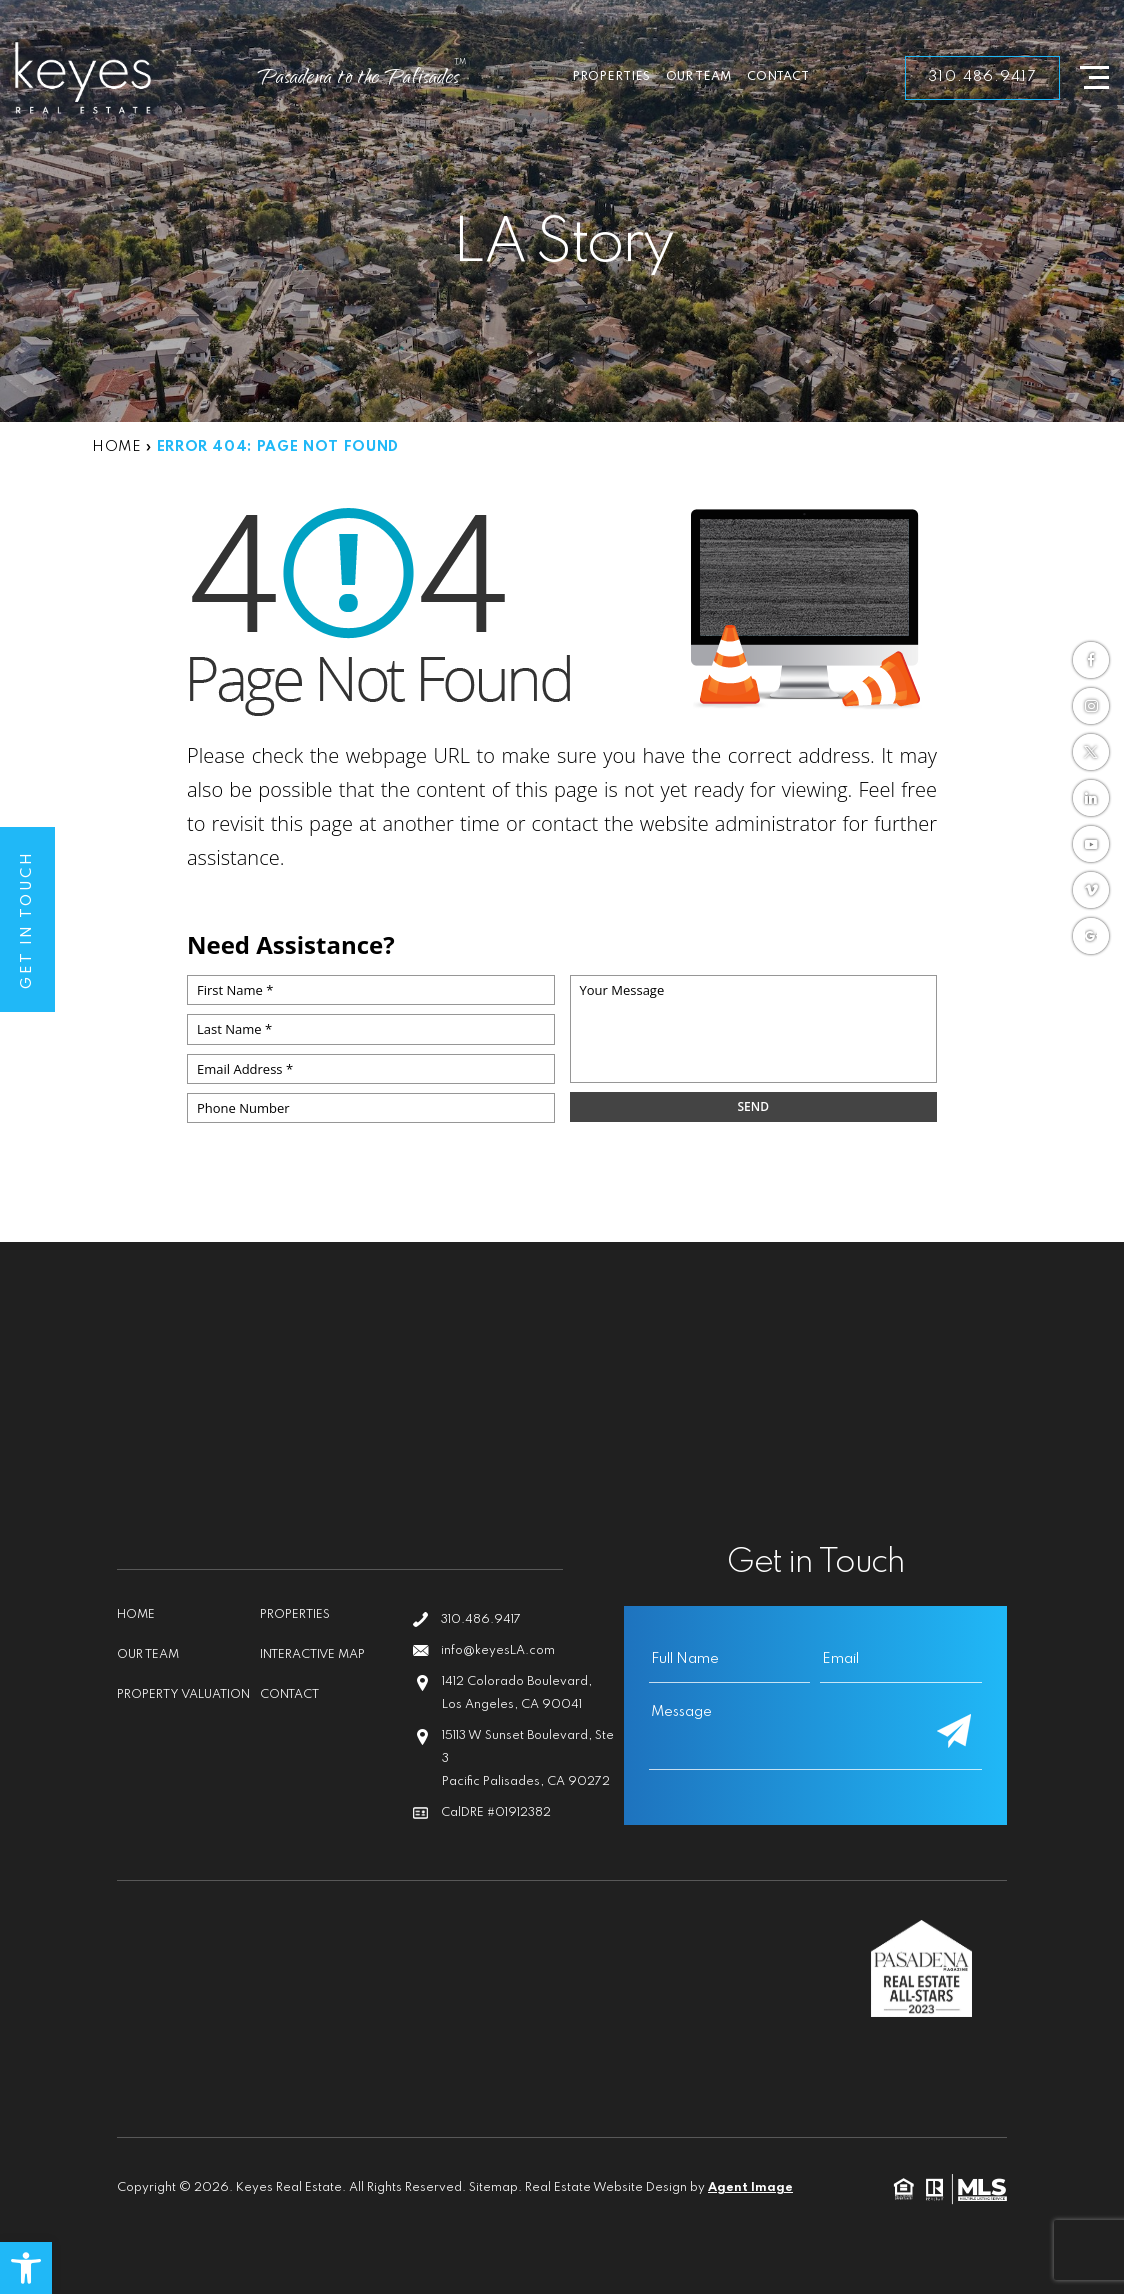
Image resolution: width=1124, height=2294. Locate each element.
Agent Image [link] (750, 2188)
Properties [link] (611, 77)
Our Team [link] (698, 77)
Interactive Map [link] (312, 1655)
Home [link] (136, 1615)
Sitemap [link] (493, 2188)
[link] (26, 2268)
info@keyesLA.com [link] (498, 1651)
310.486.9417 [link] (982, 77)
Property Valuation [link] (183, 1695)
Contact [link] (778, 77)
